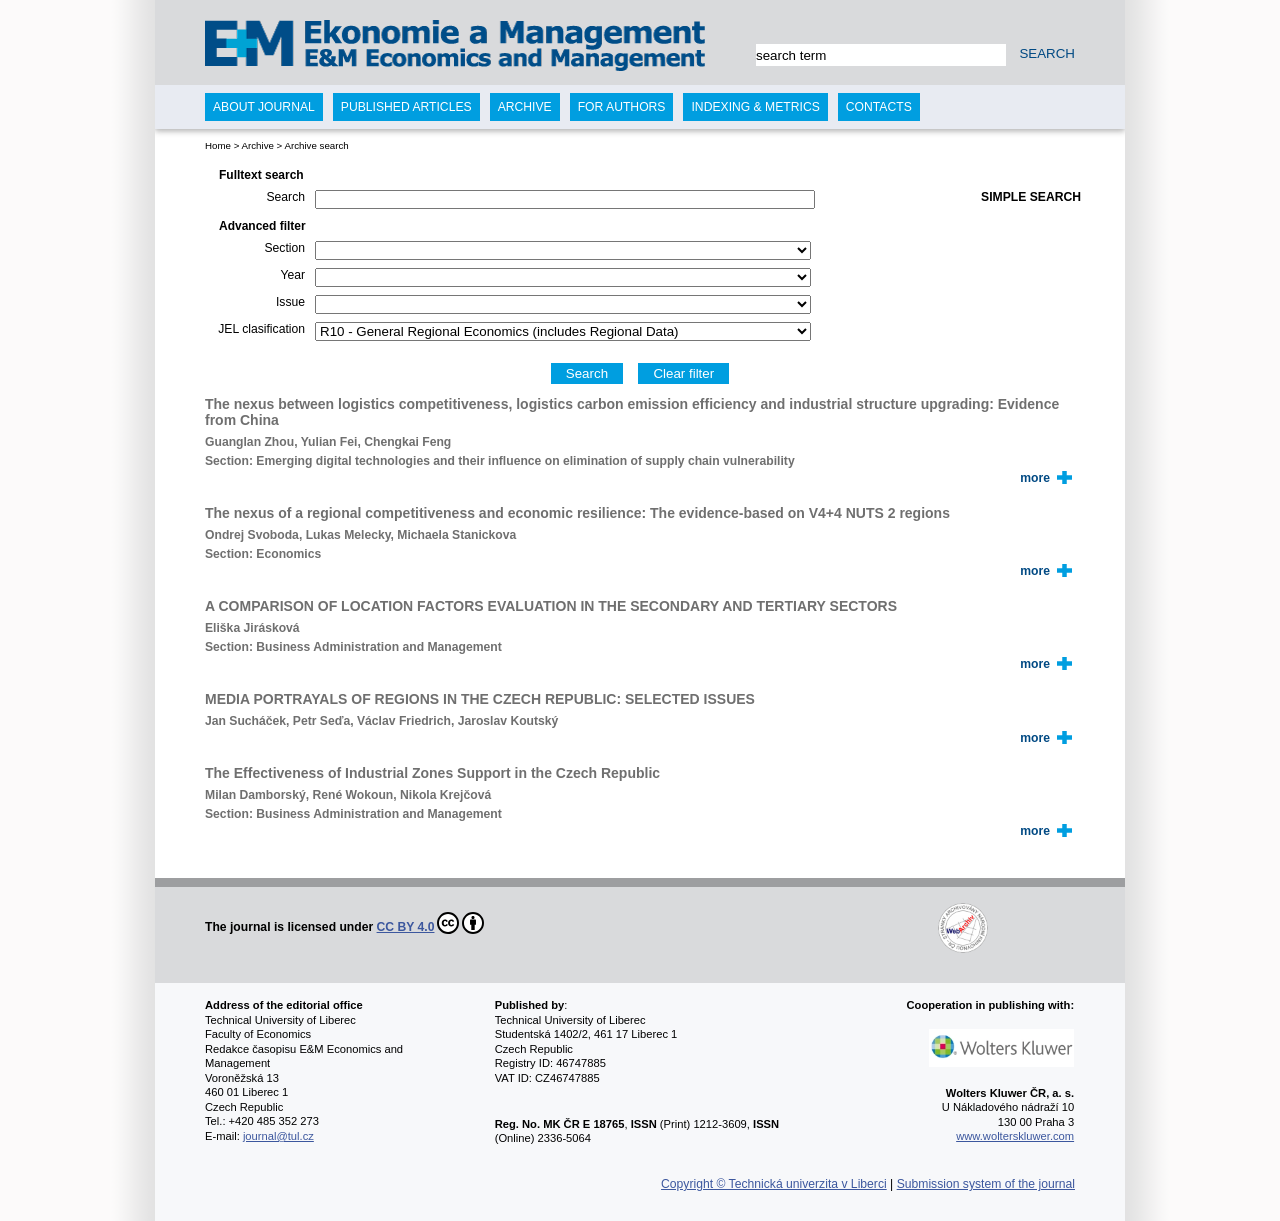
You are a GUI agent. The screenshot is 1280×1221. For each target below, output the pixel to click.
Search (285, 197)
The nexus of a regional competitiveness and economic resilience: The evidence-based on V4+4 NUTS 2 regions (577, 513)
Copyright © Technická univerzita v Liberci (774, 1184)
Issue (290, 302)
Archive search (316, 145)
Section (284, 248)
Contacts (879, 107)
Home (218, 145)
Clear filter (683, 373)
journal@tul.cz (278, 1136)
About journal (264, 107)
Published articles (406, 107)
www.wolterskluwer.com (1015, 1136)
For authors (622, 107)
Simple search (1031, 197)
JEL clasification (261, 329)
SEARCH (1047, 53)
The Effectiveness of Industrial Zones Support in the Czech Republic (432, 773)
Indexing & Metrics (755, 107)
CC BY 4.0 (431, 923)
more (1035, 478)
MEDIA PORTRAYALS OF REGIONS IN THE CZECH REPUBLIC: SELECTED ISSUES (480, 699)
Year (292, 275)
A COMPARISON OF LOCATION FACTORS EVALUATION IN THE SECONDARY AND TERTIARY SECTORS (551, 606)
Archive (257, 145)
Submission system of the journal (986, 1184)
